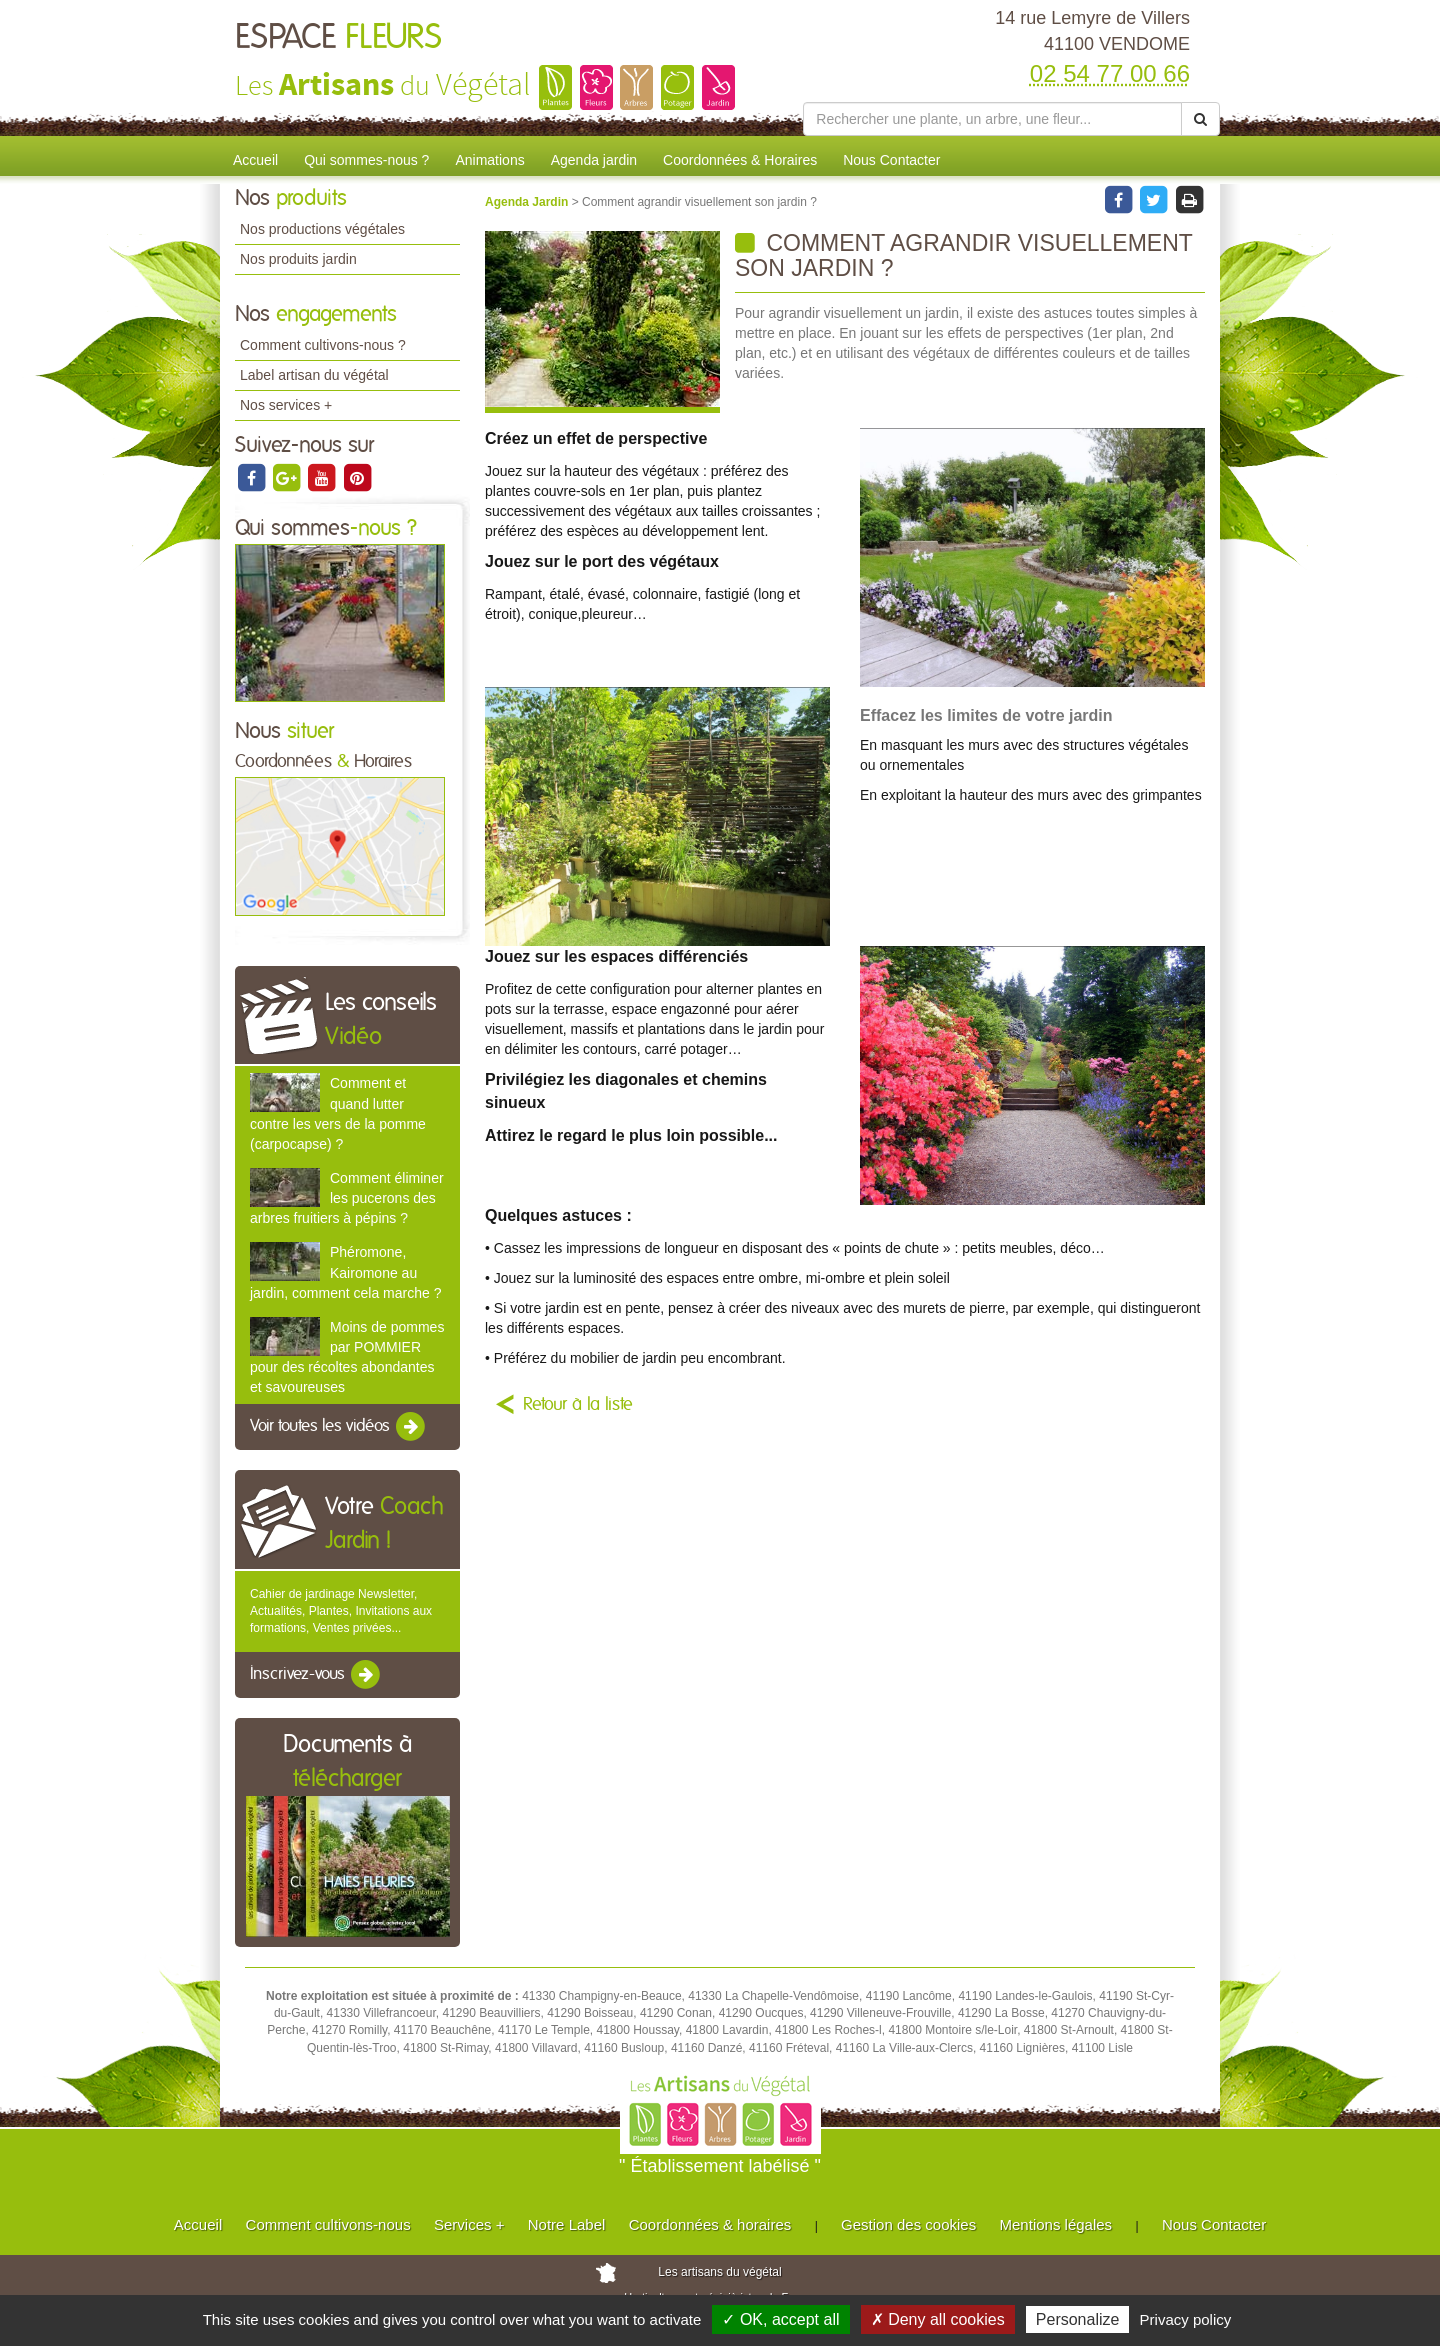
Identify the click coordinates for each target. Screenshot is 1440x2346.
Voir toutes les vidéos (339, 1427)
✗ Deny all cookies (938, 2319)
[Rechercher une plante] (992, 119)
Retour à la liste (578, 1405)
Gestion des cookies (908, 2224)
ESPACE (338, 38)
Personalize (1078, 2319)
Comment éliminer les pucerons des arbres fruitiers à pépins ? (347, 1198)
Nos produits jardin (298, 259)
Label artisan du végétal (314, 375)
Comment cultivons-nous (328, 2224)
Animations (489, 160)
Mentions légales (1056, 2224)
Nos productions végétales (322, 229)
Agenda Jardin (528, 202)
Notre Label (567, 2224)
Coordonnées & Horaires (740, 160)
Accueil (255, 160)
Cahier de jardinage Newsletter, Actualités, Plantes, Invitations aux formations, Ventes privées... (341, 1611)
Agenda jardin (594, 160)
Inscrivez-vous (316, 1675)
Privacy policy (1186, 2319)
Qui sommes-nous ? (366, 160)
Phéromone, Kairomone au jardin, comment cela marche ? (345, 1272)
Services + (469, 2224)
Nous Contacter (891, 160)
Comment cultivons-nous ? (323, 345)
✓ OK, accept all (780, 2319)
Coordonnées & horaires (710, 2224)
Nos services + (286, 405)
